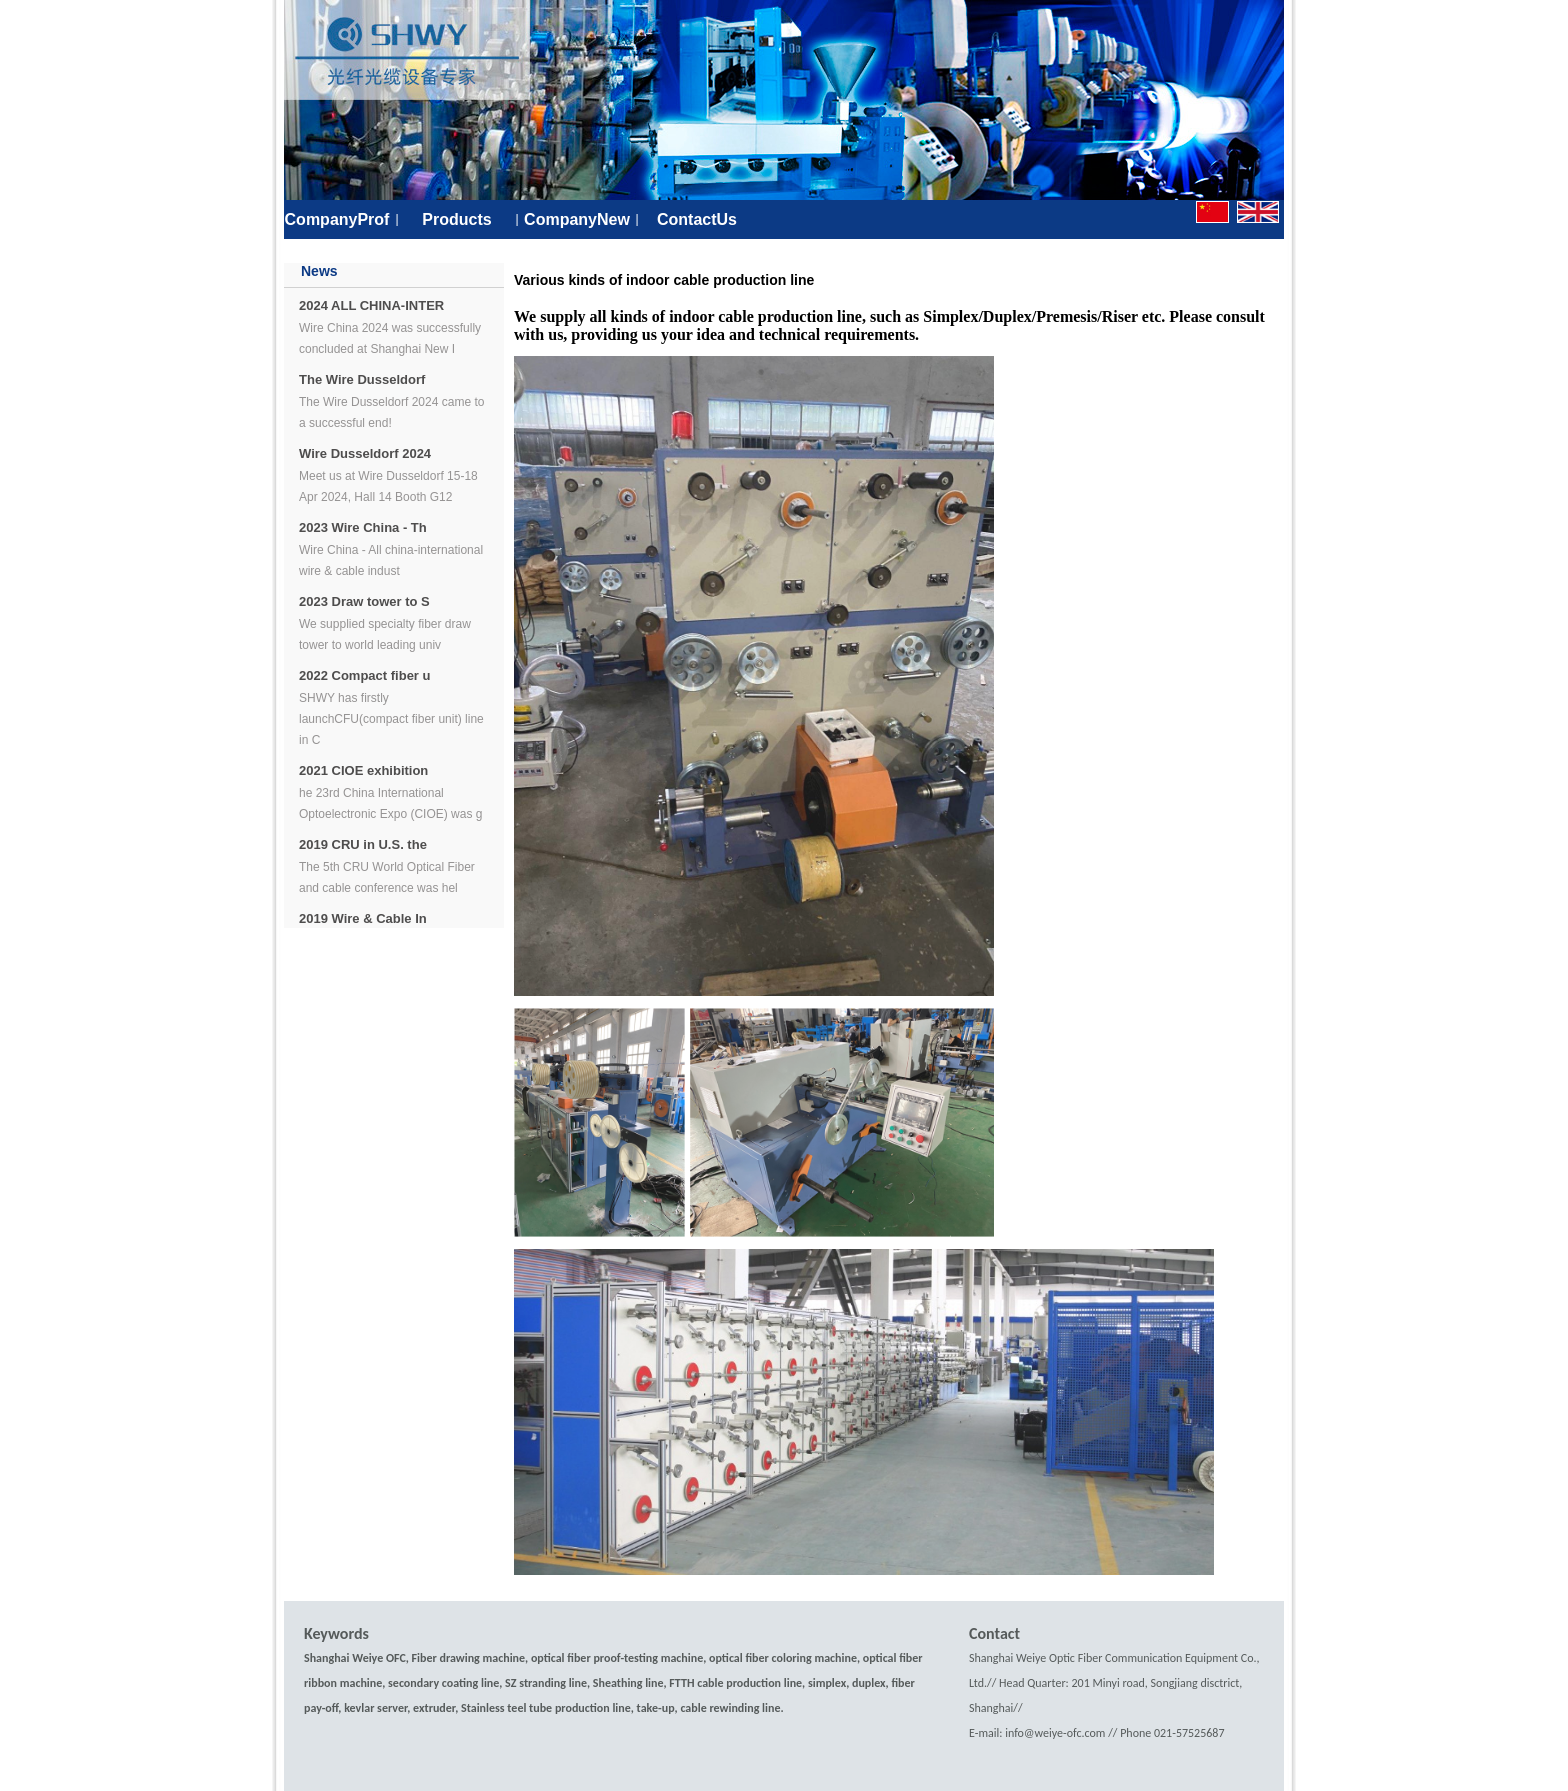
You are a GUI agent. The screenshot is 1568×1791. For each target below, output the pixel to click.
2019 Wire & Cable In (363, 918)
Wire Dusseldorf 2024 (365, 453)
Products (456, 219)
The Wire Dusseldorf (362, 379)
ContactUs (697, 219)
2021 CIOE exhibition (363, 770)
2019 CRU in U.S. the (363, 844)
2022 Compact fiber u (365, 675)
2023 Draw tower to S (364, 601)
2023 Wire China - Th (363, 527)
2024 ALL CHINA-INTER (371, 305)
